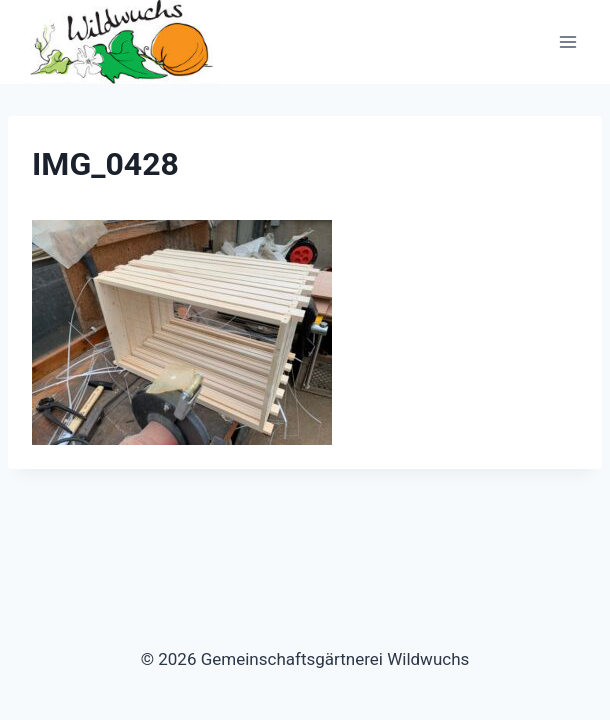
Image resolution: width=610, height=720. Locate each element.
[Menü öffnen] (567, 42)
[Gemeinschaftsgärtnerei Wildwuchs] (124, 42)
